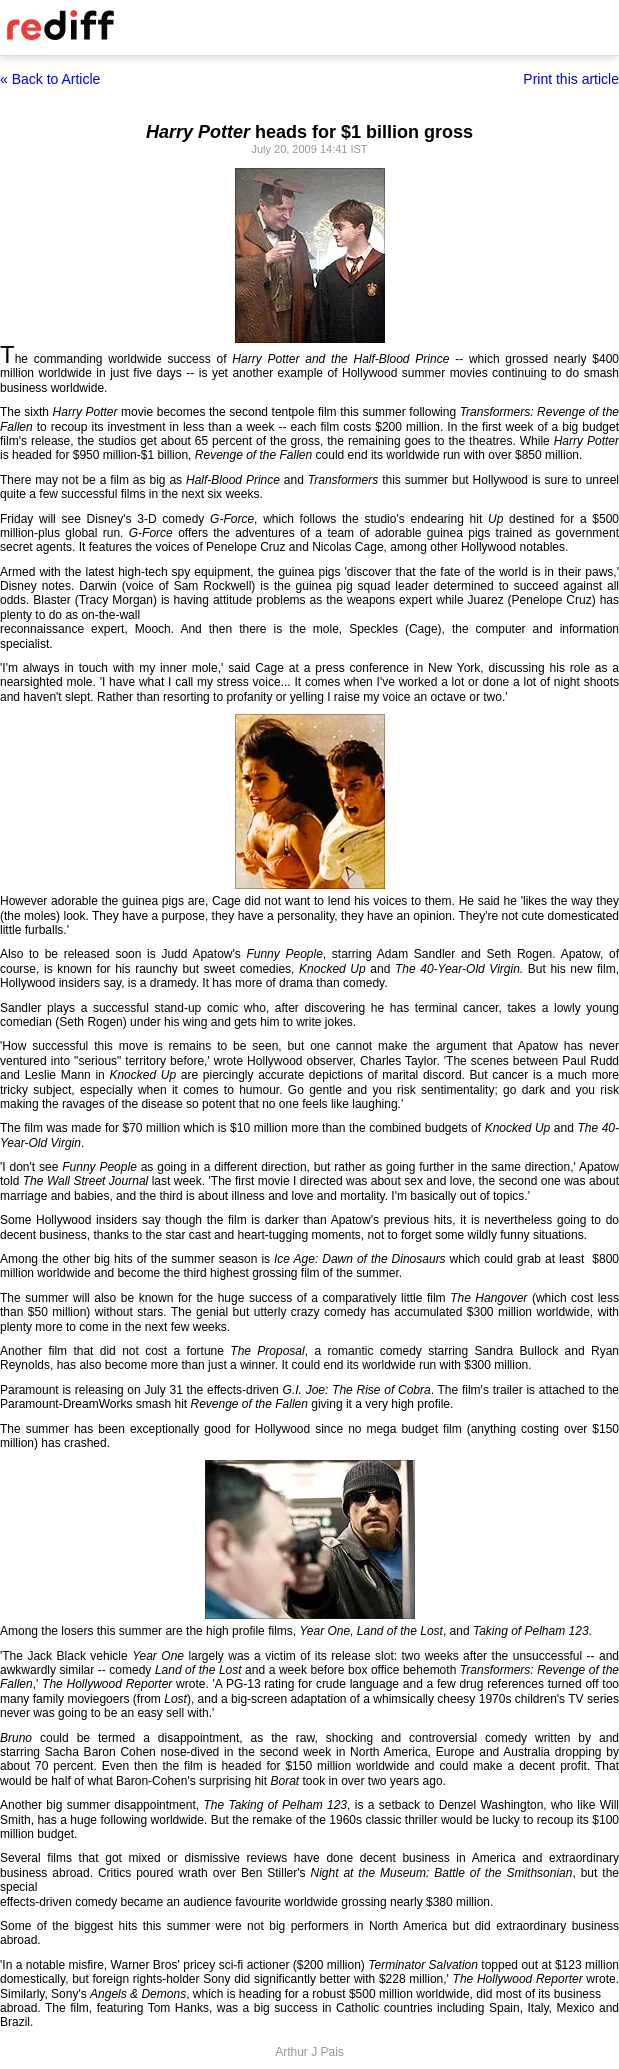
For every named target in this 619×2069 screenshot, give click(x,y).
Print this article (571, 79)
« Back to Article (50, 79)
